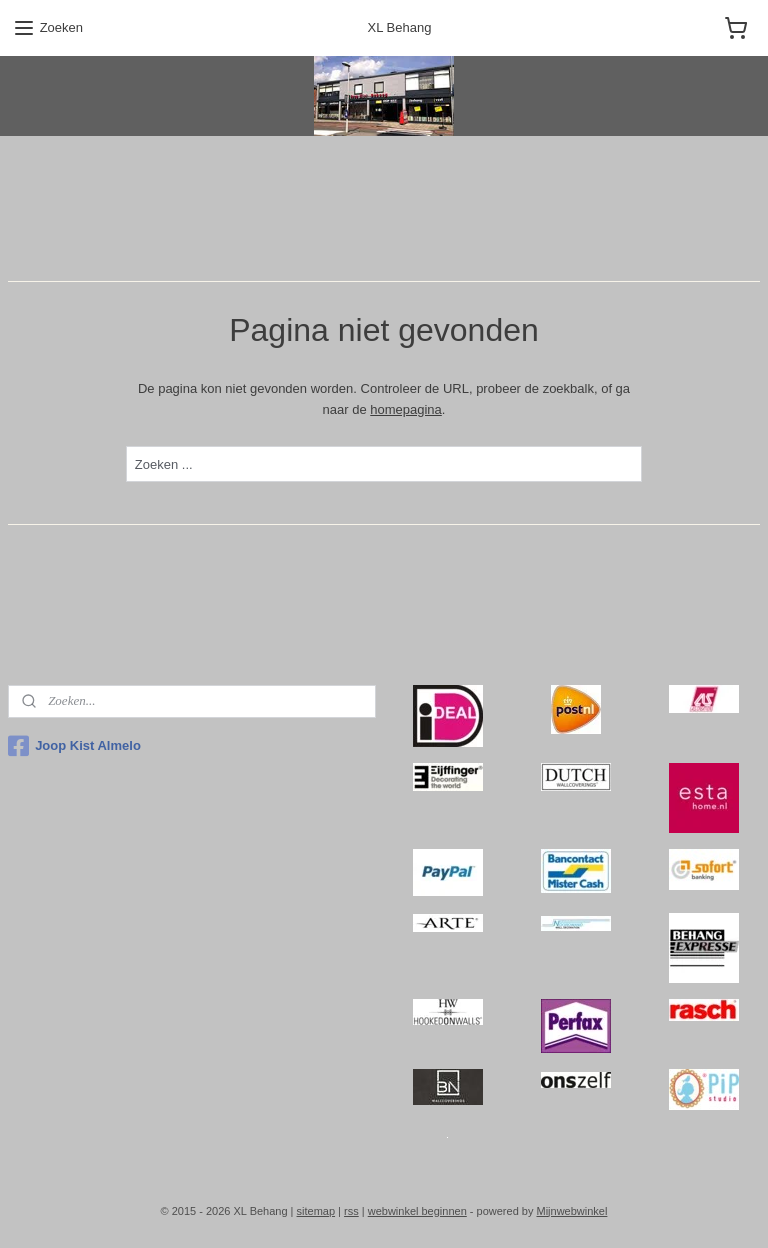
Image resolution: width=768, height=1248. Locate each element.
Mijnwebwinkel (571, 1211)
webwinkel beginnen (417, 1211)
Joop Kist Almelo (74, 746)
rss (351, 1211)
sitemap (316, 1211)
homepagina (406, 408)
